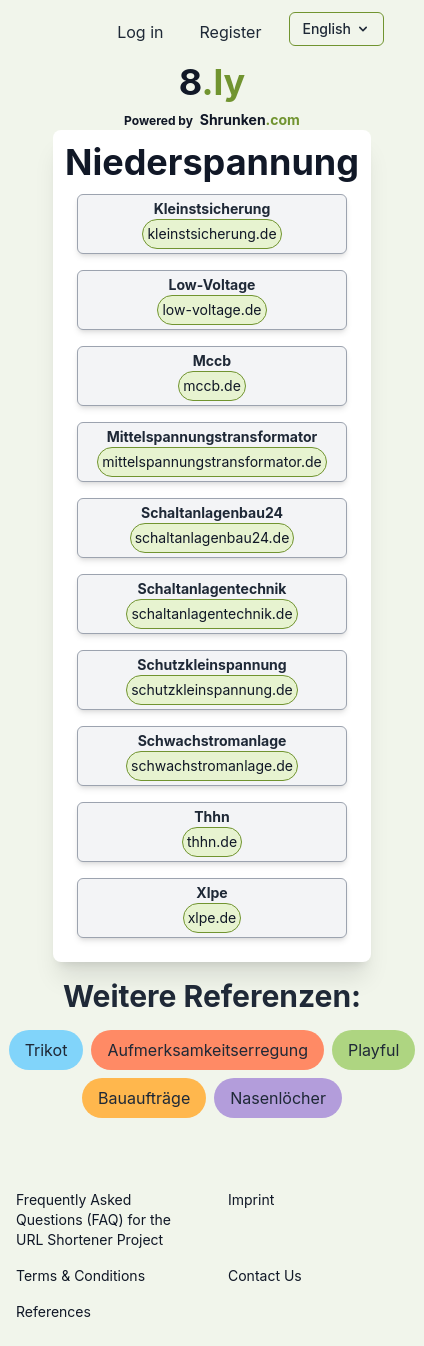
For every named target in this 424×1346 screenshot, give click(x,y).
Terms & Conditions (80, 1275)
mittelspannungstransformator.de (211, 461)
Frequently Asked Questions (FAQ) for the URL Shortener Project (93, 1219)
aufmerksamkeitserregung (207, 1050)
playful (373, 1050)
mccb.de (212, 385)
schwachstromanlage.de (212, 765)
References (53, 1311)
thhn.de (212, 841)
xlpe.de (212, 917)
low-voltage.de (211, 309)
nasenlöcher (278, 1098)
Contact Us (265, 1275)
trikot (46, 1050)
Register (230, 32)
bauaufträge (144, 1098)
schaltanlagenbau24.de (212, 537)
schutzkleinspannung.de (212, 689)
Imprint (251, 1199)
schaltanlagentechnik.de (211, 613)
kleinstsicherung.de (211, 233)
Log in (140, 32)
